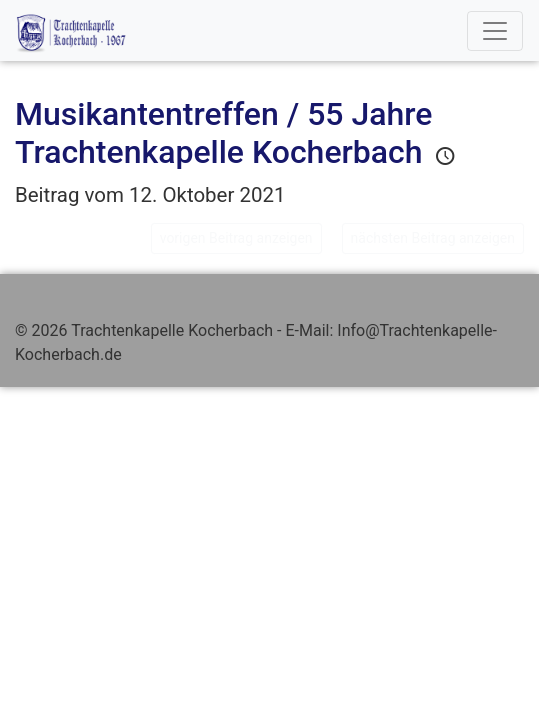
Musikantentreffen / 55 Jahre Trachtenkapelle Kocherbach (223, 133)
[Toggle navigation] (495, 31)
